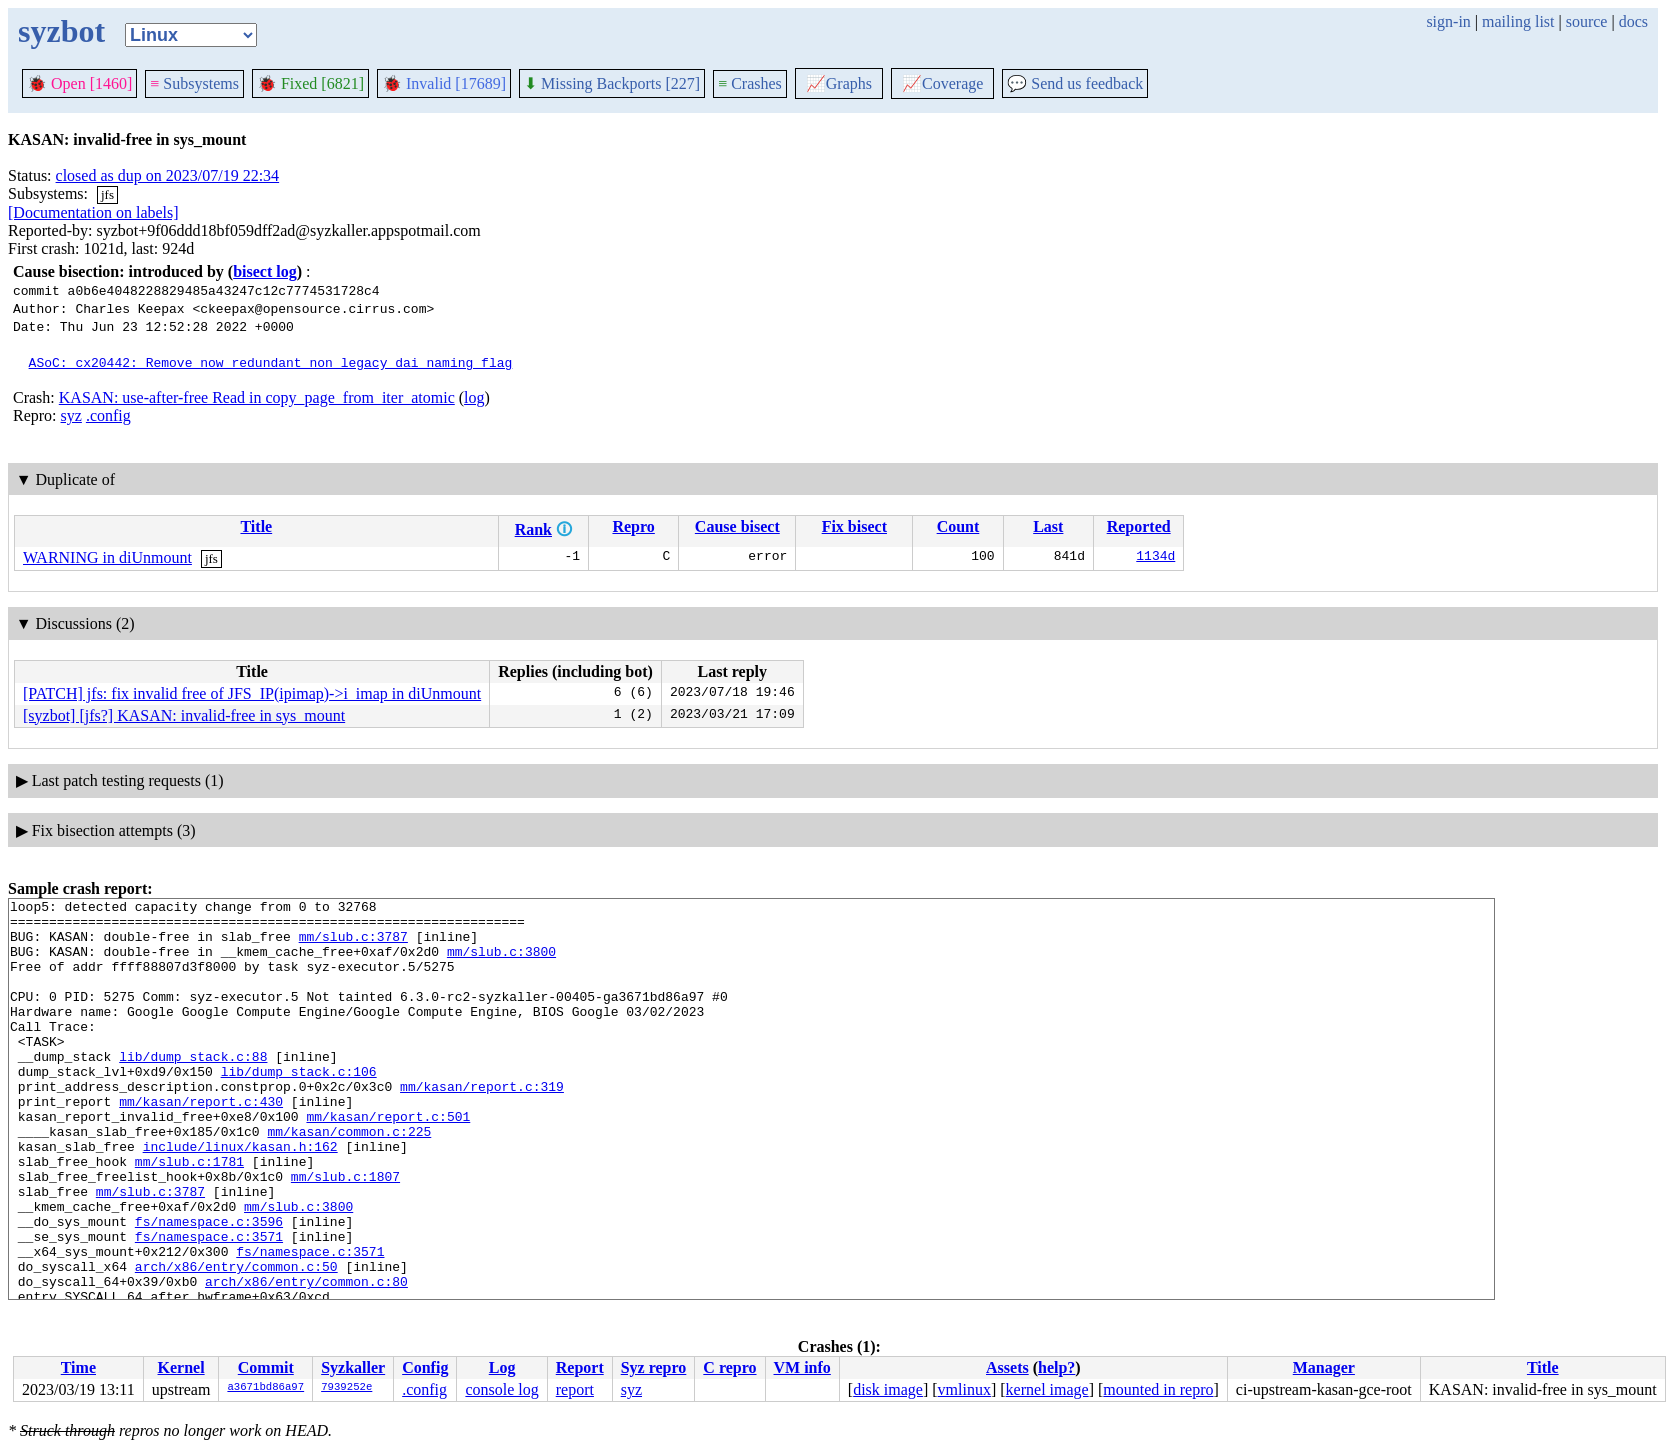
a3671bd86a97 (265, 1388)
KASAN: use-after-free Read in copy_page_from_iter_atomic (257, 397)
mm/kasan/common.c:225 (349, 1179)
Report (580, 1367)
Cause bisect (737, 526)
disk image (888, 1389)
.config (108, 415)
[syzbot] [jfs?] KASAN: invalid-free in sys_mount (184, 715)
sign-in (1448, 21)
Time (78, 1367)
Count (958, 526)
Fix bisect (854, 526)
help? (1056, 1367)
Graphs (839, 83)
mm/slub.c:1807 (345, 1233)
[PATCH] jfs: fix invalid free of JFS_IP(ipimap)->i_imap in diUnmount (252, 693)
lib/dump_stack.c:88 (193, 1089)
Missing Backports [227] (612, 83)
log (474, 397)
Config (425, 1367)
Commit (266, 1367)
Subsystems (194, 83)
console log (501, 1389)
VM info (802, 1367)
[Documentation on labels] (93, 212)
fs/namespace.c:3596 (209, 1287)
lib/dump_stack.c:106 (299, 1107)
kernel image (1047, 1389)
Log (502, 1367)
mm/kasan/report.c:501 (388, 1161)
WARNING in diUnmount (107, 557)
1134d (1155, 558)
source (1587, 21)
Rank (533, 529)
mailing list (1518, 21)
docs (1633, 21)
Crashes (750, 83)
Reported (1139, 526)
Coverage (942, 83)
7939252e (346, 1388)
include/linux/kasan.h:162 (240, 1197)
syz (71, 415)
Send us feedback (1075, 83)
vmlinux (964, 1389)
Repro (633, 526)
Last (1048, 526)
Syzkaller (353, 1367)
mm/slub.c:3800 (501, 963)
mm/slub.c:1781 (189, 1215)
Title (256, 526)
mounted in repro (1158, 1389)
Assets (1007, 1367)
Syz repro (654, 1367)
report (575, 1389)
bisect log (265, 271)
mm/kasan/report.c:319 (482, 1125)
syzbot (61, 31)
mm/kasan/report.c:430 (201, 1143)
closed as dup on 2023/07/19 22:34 (168, 175)
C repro (729, 1367)
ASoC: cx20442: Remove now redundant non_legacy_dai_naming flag (271, 362)
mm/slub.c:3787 (353, 945)
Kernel (181, 1367)
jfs (107, 194)
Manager (1324, 1367)
